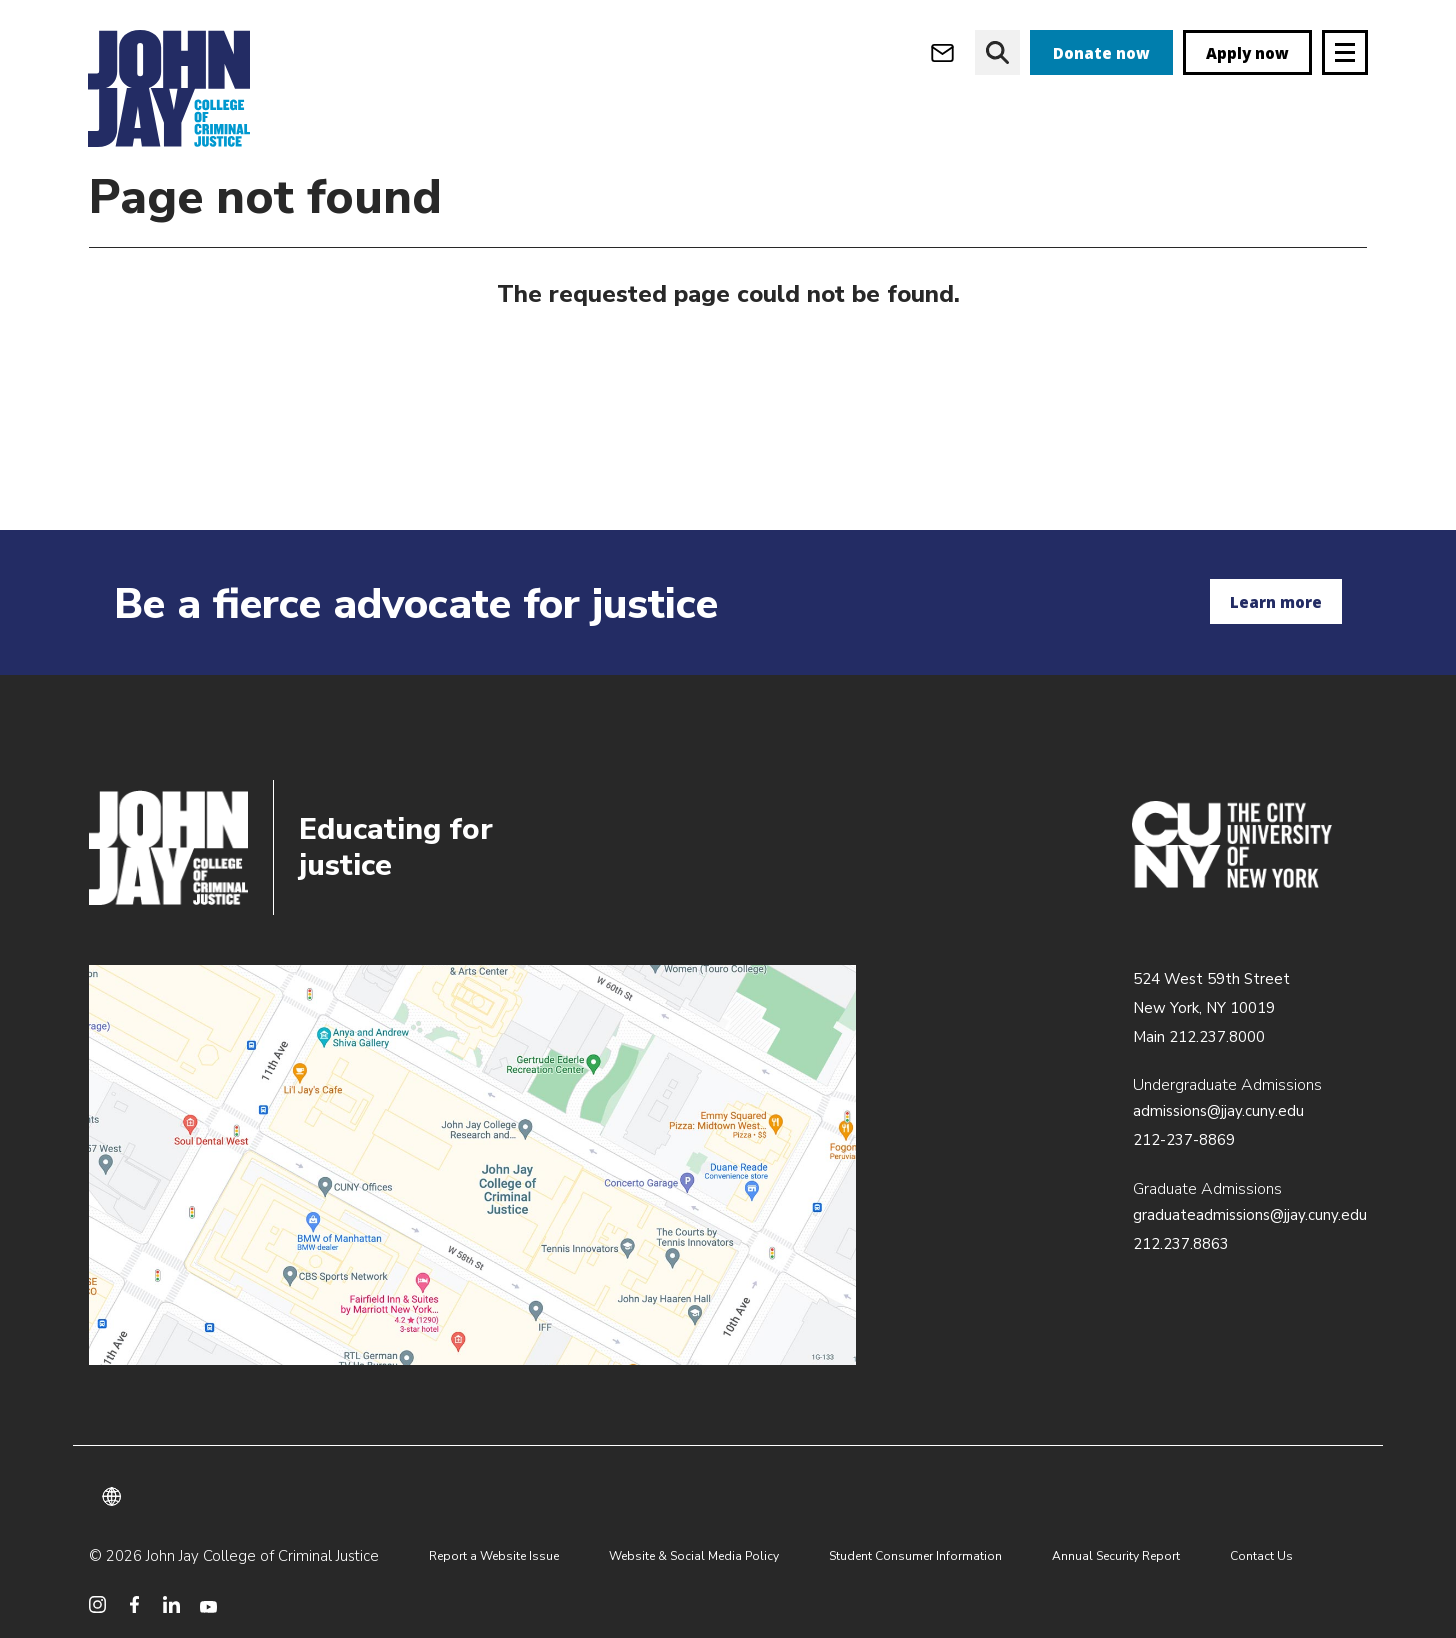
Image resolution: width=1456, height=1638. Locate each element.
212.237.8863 (1181, 1244)
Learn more (1276, 602)
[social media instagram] (97, 1604)
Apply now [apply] (1247, 53)
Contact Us (1261, 1556)
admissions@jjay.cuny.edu (1218, 1111)
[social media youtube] (208, 1604)
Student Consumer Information (915, 1556)
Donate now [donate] (1101, 53)
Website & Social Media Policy (694, 1556)
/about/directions (472, 1165)
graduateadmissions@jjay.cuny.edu (1250, 1215)
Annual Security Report (1116, 1556)
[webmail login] (942, 52)
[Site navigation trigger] (1345, 52)
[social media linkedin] (171, 1604)
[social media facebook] (134, 1604)
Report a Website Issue (494, 1556)
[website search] (997, 52)
